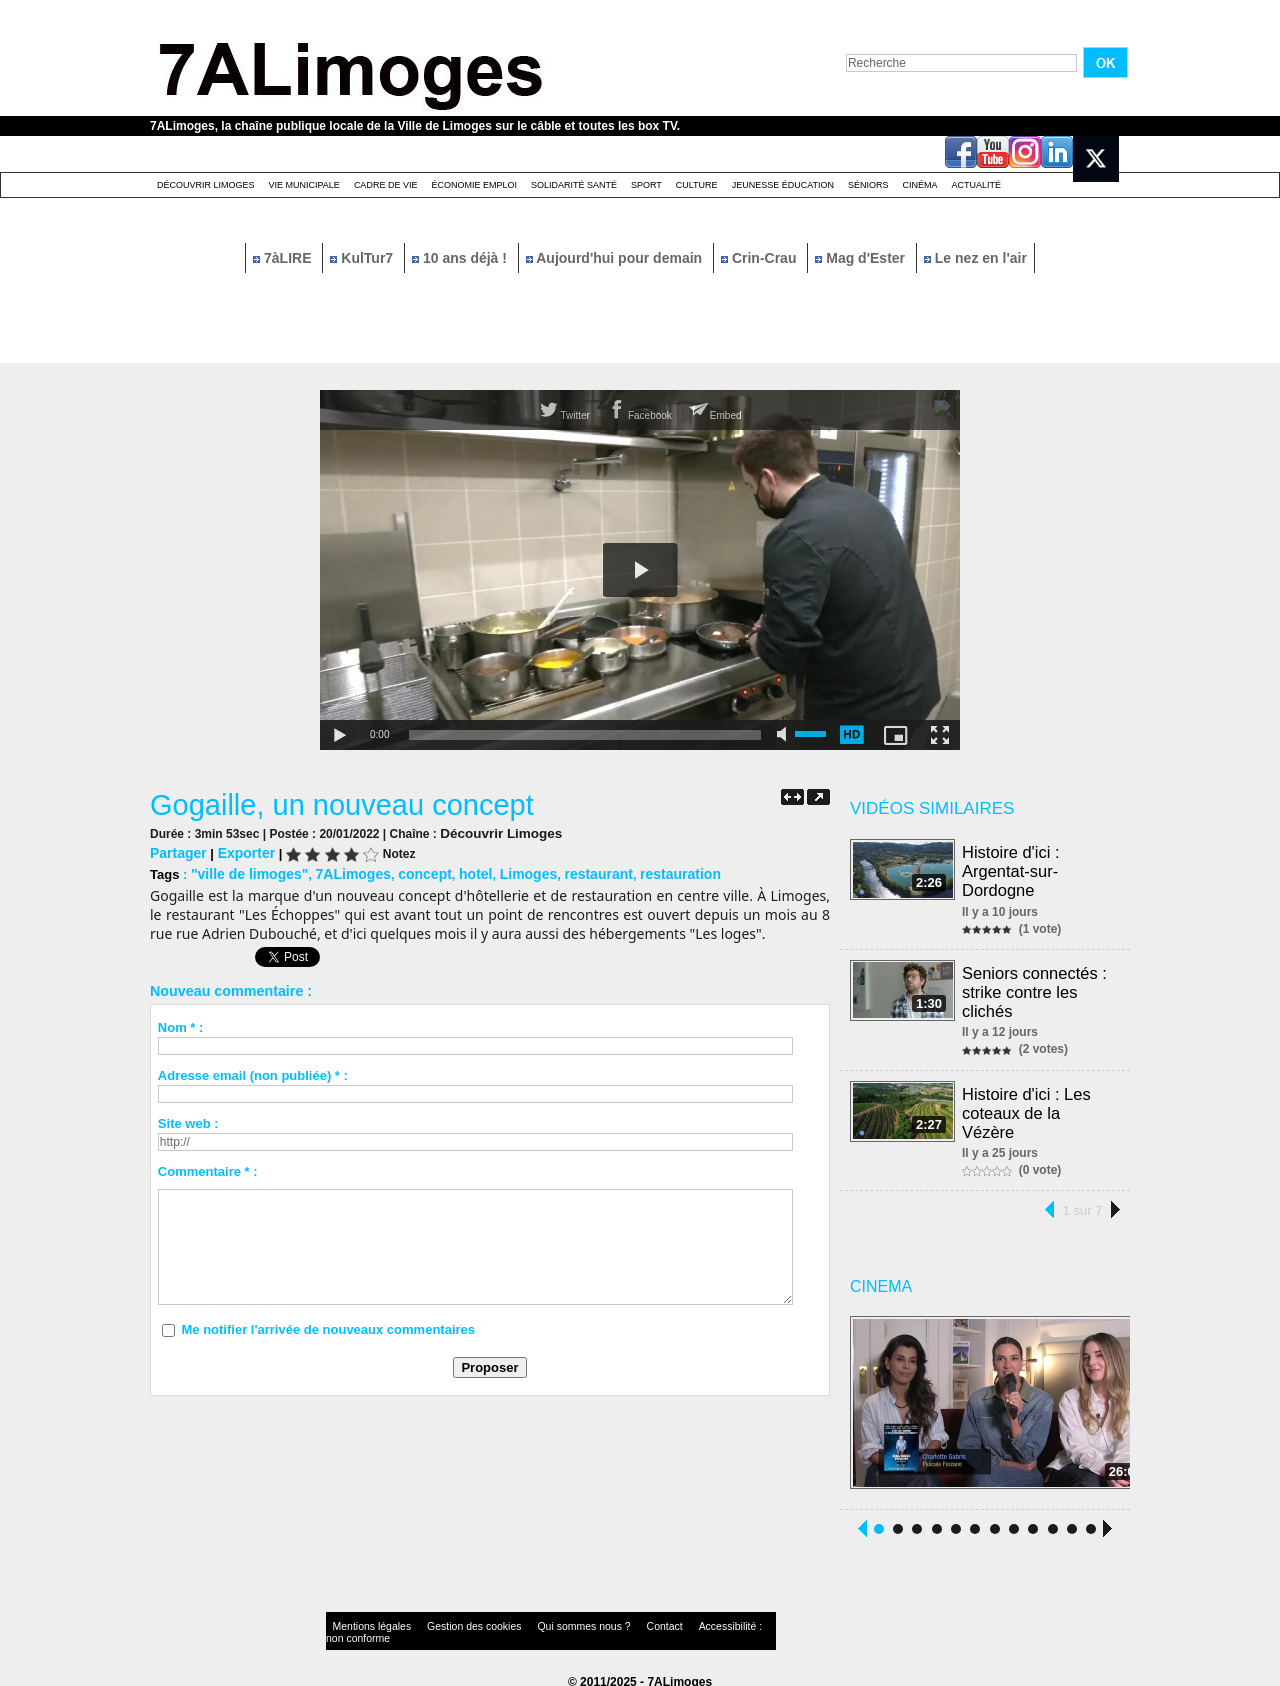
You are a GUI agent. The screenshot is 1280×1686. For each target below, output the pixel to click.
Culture (697, 185)
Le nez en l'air (975, 258)
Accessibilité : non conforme (679, 1620)
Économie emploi (474, 185)
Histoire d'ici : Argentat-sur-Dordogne (1012, 869)
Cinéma (920, 185)
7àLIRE (284, 258)
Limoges (506, 871)
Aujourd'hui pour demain (616, 258)
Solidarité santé (574, 185)
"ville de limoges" (245, 871)
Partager (176, 851)
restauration (649, 871)
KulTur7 (363, 258)
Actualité (977, 185)
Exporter (240, 851)
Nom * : (181, 1024)
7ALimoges (342, 871)
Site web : (188, 1120)
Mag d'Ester (862, 258)
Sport (646, 185)
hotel (457, 871)
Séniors (868, 185)
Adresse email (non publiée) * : (253, 1072)
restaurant (573, 871)
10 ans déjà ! (461, 258)
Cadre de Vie (386, 185)
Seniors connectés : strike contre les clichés (1035, 987)
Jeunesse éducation (783, 185)
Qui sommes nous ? (534, 1620)
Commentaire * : (208, 1168)
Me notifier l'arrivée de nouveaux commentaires (328, 1326)
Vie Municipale (304, 185)
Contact (600, 1620)
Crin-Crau (760, 258)
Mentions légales (364, 1620)
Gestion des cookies (446, 1620)
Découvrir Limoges (206, 185)
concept (410, 871)
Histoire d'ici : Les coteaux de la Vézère (1027, 1105)
